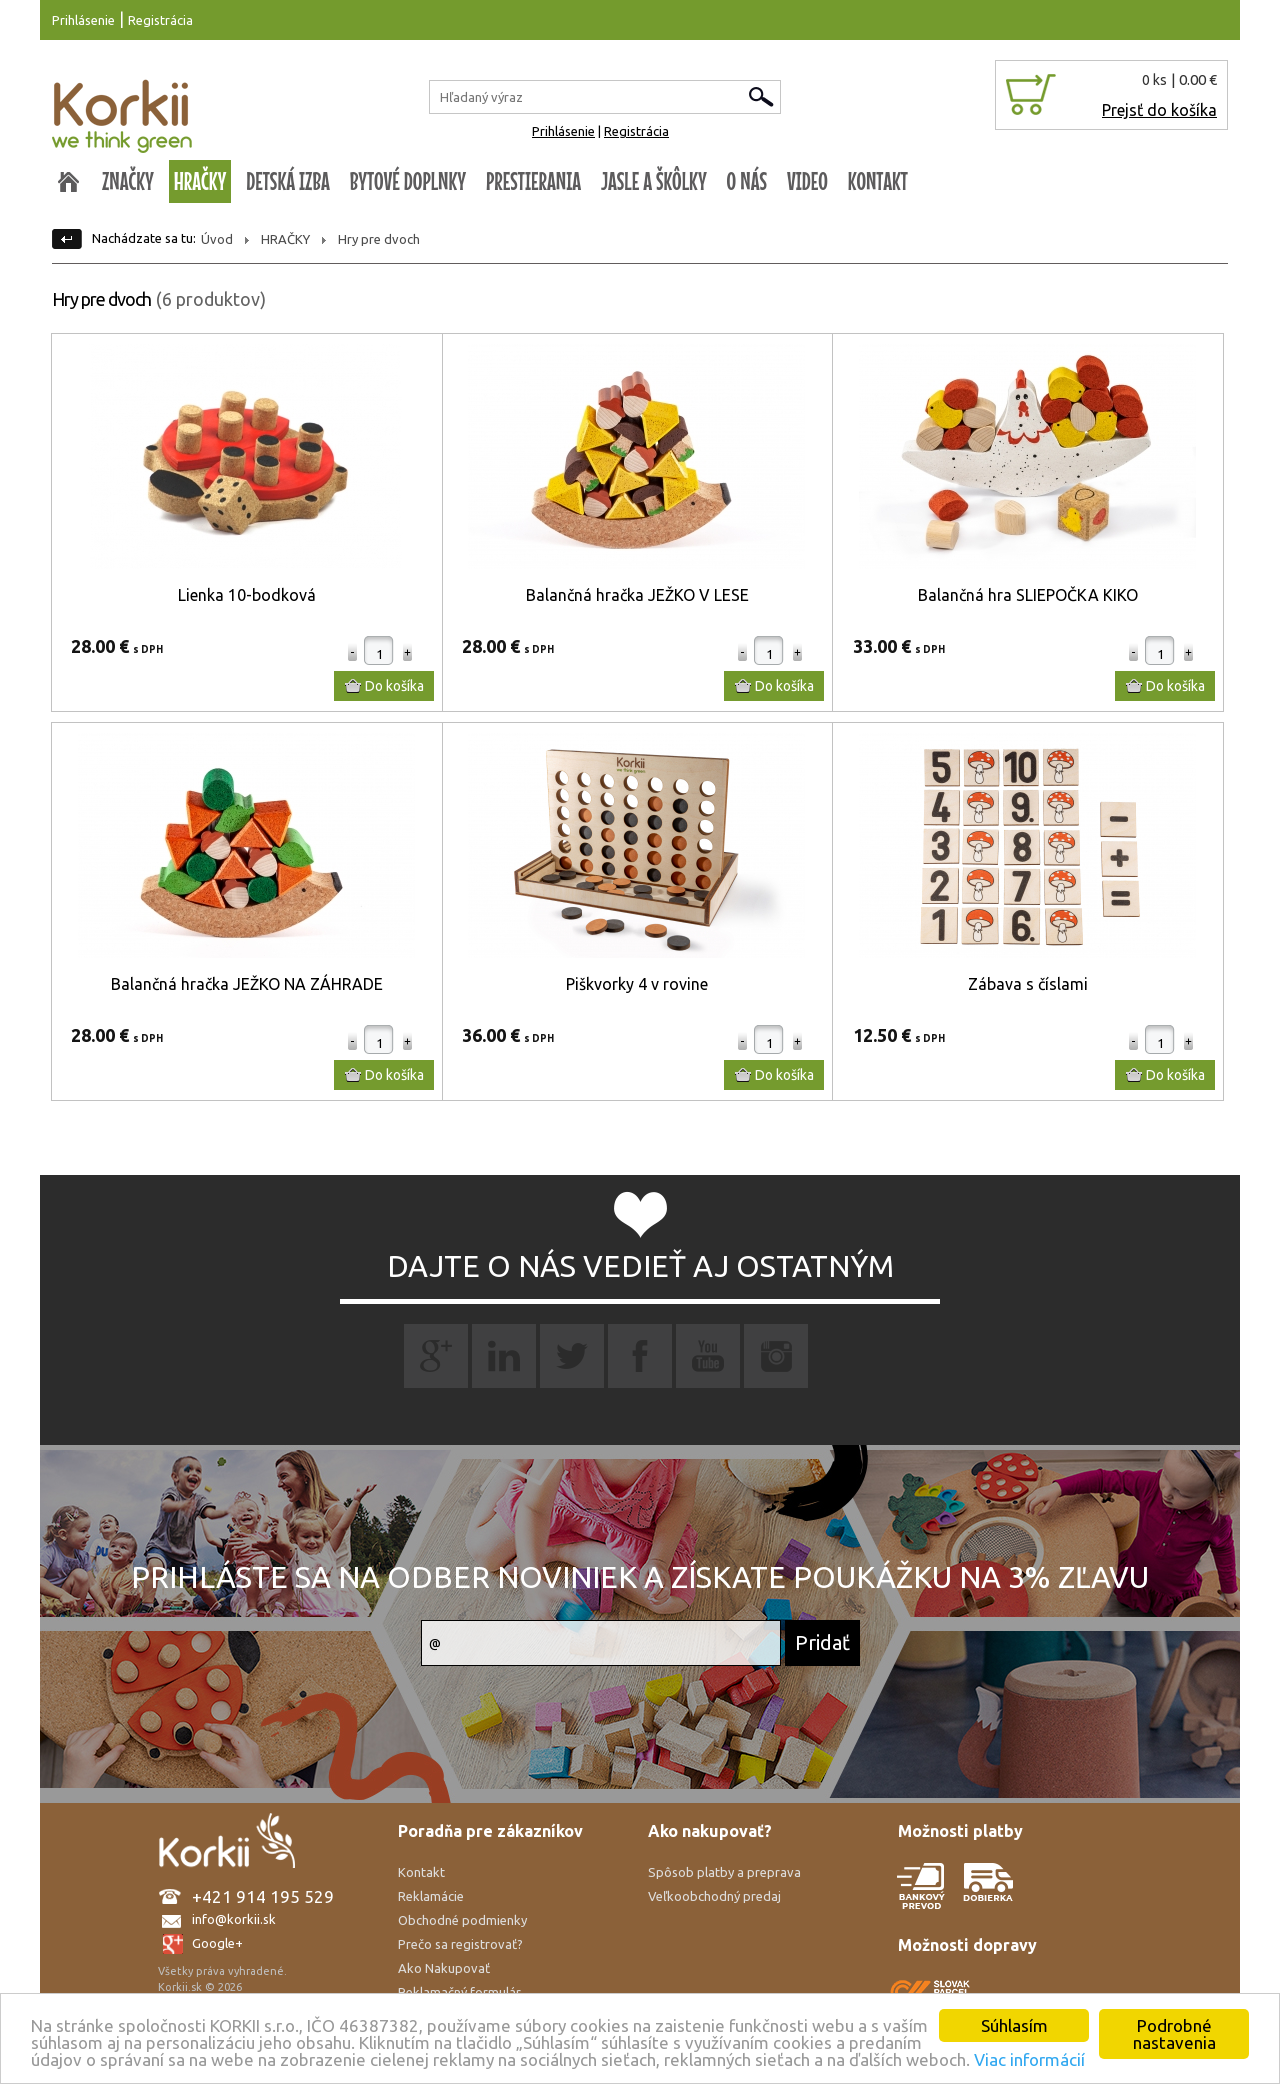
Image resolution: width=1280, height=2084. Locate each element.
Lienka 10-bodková (247, 595)
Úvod (217, 239)
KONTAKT (878, 181)
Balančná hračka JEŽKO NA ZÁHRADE (247, 984)
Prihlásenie (83, 20)
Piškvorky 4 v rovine (637, 984)
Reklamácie (431, 1896)
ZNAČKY (128, 181)
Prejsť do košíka (1159, 110)
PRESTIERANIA (533, 181)
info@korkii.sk (234, 1919)
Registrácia (160, 20)
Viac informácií (1029, 2059)
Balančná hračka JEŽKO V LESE (637, 595)
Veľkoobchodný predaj (714, 1896)
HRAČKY (200, 181)
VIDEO (807, 181)
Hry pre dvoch (379, 239)
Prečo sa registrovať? (460, 1944)
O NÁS (747, 181)
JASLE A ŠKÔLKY (654, 181)
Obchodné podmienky (462, 1920)
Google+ (217, 1943)
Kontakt (421, 1872)
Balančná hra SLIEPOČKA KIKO (1028, 595)
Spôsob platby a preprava (724, 1872)
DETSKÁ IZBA (288, 181)
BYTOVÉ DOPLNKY (408, 181)
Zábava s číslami (1028, 984)
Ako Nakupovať (444, 1968)
